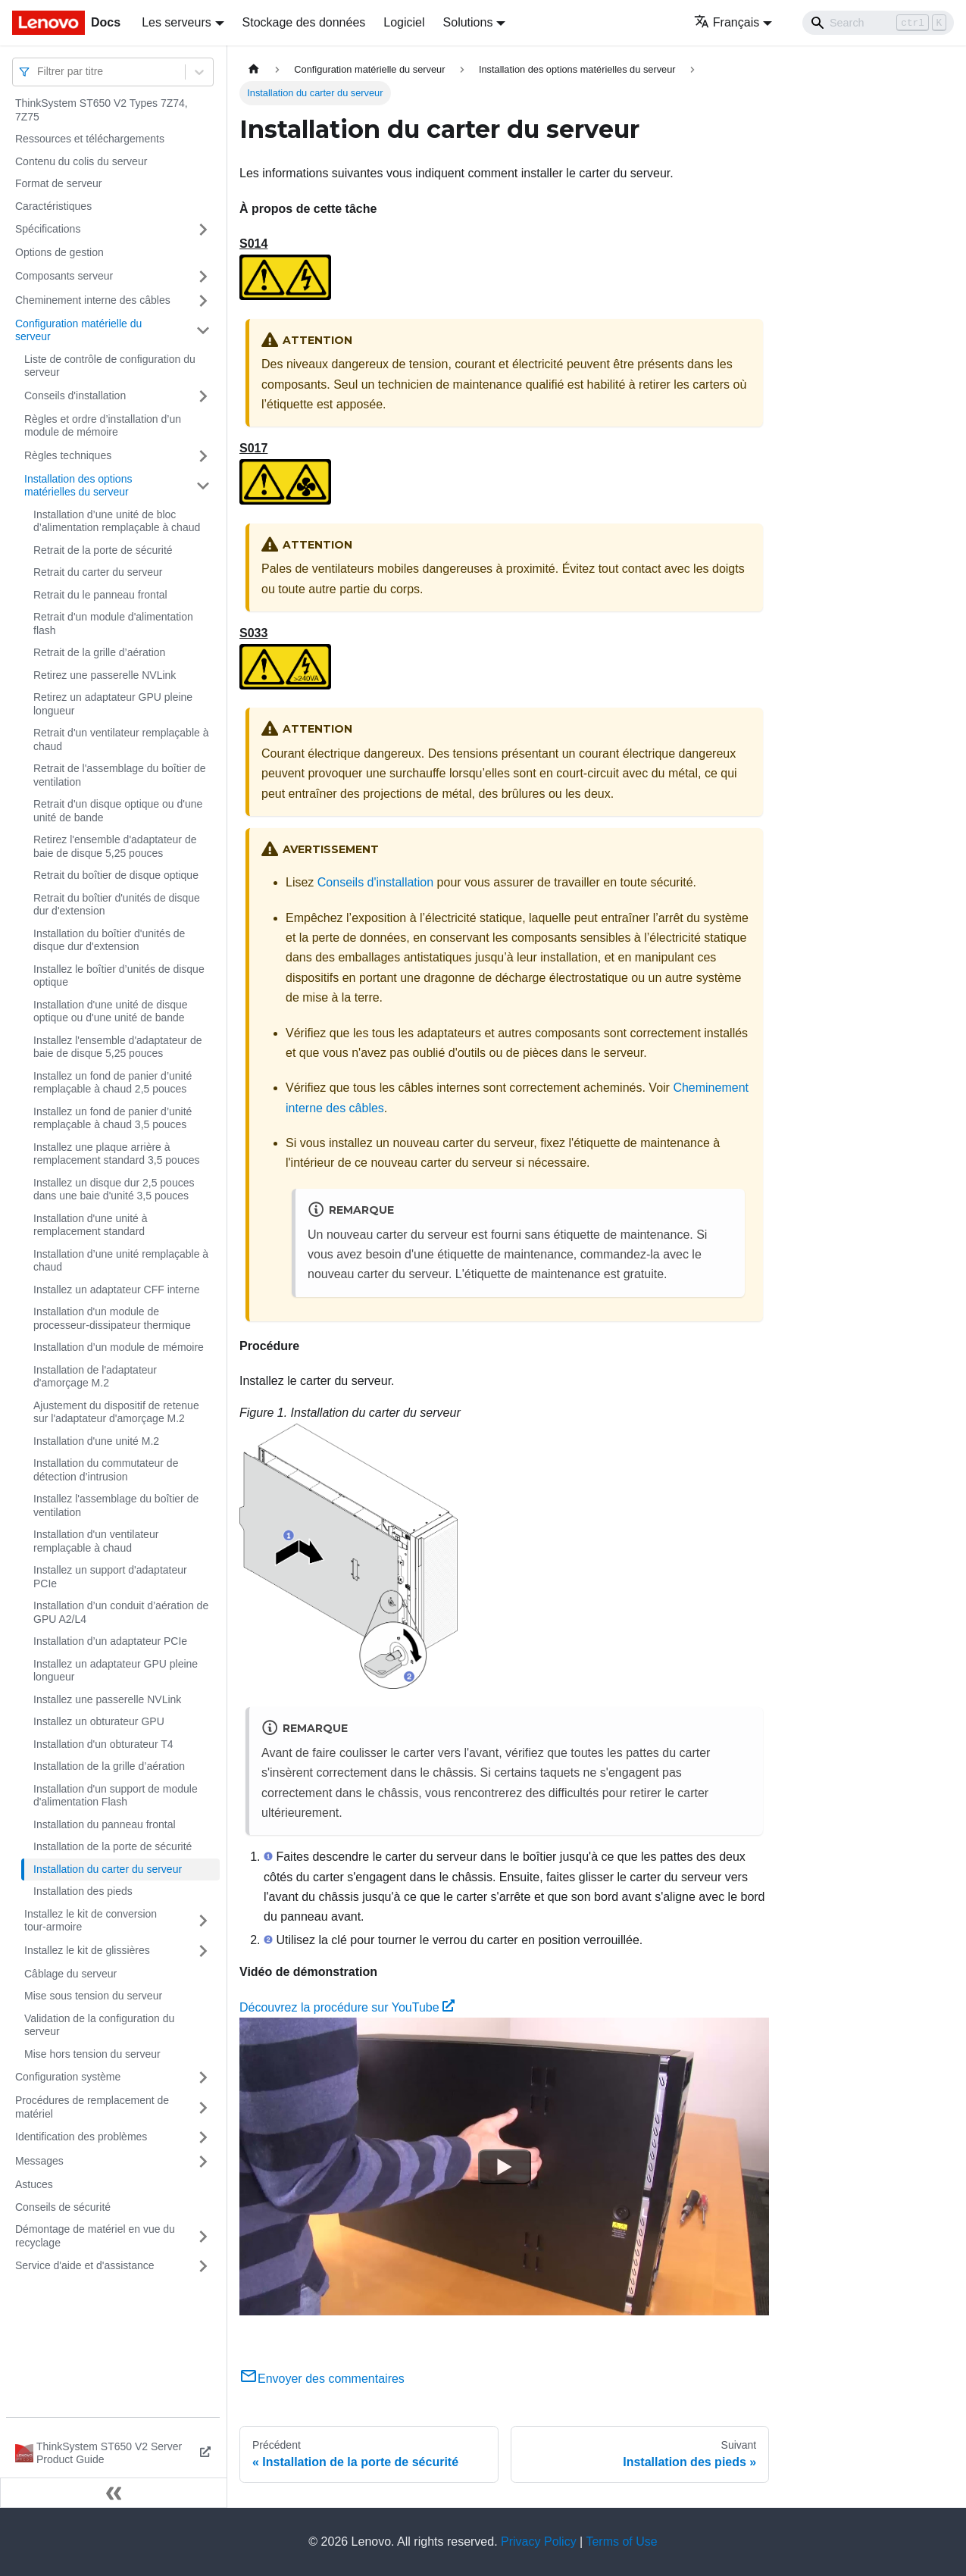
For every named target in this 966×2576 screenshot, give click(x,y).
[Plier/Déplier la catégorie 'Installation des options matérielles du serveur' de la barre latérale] (203, 486)
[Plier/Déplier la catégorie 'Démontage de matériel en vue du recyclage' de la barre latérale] (203, 2236)
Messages (39, 2161)
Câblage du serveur (70, 1974)
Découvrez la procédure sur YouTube (347, 2007)
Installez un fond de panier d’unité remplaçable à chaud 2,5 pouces (112, 1083)
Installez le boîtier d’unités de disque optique (119, 976)
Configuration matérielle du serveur (78, 330)
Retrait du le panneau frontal (100, 595)
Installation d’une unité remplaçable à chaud (120, 1261)
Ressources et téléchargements (89, 139)
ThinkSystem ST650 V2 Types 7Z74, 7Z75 (101, 110)
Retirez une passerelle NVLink (104, 675)
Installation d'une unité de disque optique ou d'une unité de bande (110, 1011)
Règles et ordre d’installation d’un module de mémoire (102, 426)
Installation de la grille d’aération (109, 1766)
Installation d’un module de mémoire (118, 1347)
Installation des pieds (83, 1891)
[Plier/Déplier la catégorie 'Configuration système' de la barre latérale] (203, 2077)
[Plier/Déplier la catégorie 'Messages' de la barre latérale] (203, 2161)
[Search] (878, 23)
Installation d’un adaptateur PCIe (110, 1641)
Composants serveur (64, 276)
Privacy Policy (539, 2541)
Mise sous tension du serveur (93, 1996)
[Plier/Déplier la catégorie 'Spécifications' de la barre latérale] (203, 229)
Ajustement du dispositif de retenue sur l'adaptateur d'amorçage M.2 (116, 1412)
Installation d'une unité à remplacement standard (90, 1225)
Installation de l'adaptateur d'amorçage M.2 (95, 1377)
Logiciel (403, 22)
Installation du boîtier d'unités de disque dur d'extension (109, 940)
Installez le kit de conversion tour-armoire (90, 1921)
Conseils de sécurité (63, 2207)
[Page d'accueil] (253, 69)
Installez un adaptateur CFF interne (116, 1289)
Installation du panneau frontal (104, 1824)
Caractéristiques (53, 206)
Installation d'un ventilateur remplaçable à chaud (95, 1541)
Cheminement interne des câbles (92, 300)
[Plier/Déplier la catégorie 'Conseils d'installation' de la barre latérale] (203, 396)
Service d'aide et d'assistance (85, 2265)
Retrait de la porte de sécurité (103, 550)
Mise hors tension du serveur (92, 2054)
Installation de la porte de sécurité (112, 1846)
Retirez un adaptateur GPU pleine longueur (112, 704)
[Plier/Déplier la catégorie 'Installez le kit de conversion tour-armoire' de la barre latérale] (203, 1921)
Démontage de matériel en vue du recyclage (95, 2236)
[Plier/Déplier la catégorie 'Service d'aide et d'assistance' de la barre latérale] (203, 2266)
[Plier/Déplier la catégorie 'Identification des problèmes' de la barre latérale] (203, 2137)
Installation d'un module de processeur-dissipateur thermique (112, 1318)
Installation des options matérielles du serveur (78, 486)
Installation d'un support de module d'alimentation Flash (115, 1796)
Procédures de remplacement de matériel (92, 2107)
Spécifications (47, 229)
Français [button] (726, 22)
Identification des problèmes (81, 2137)
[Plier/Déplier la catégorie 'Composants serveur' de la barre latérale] (203, 276)
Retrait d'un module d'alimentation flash (113, 623)
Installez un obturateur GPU (98, 1721)
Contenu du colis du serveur (81, 161)
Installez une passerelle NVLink (107, 1699)
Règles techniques (67, 455)
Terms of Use (621, 2541)
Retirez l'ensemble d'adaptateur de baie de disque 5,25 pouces (114, 846)
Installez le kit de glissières (87, 1950)
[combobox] (38, 71)
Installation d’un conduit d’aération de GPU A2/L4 (120, 1612)
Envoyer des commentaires (322, 2378)
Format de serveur (58, 183)
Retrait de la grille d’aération (99, 652)
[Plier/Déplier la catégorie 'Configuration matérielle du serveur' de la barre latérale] (203, 331)
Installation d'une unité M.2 (96, 1441)
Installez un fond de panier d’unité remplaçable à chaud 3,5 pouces (112, 1118)
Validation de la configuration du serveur (99, 2025)
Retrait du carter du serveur (97, 572)
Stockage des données (304, 22)
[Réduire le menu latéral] (113, 2493)
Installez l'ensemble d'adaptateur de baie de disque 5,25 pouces (117, 1047)
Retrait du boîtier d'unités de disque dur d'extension (116, 905)
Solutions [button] (468, 22)
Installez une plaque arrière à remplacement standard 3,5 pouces (116, 1154)
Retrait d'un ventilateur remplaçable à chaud (120, 739)
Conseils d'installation (75, 395)
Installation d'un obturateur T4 (103, 1744)
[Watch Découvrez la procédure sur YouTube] (504, 2166)
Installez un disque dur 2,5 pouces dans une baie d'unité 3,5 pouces (113, 1189)
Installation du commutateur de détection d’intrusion (105, 1470)
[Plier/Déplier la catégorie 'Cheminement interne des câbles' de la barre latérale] (203, 301)
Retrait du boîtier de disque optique (116, 875)
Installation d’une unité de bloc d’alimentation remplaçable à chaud (116, 521)
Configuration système (67, 2077)
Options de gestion (59, 252)
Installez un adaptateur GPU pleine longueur (115, 1670)
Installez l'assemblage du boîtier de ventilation (116, 1505)
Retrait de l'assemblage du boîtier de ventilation (119, 775)
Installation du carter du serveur (107, 1869)
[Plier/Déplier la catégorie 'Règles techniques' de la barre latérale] (203, 456)
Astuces (34, 2184)
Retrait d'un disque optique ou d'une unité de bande (117, 811)
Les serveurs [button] (176, 22)
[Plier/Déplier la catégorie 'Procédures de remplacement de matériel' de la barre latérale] (203, 2107)
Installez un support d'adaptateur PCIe (110, 1577)
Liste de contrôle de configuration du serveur (109, 366)
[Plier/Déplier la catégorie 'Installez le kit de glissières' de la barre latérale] (203, 1951)
